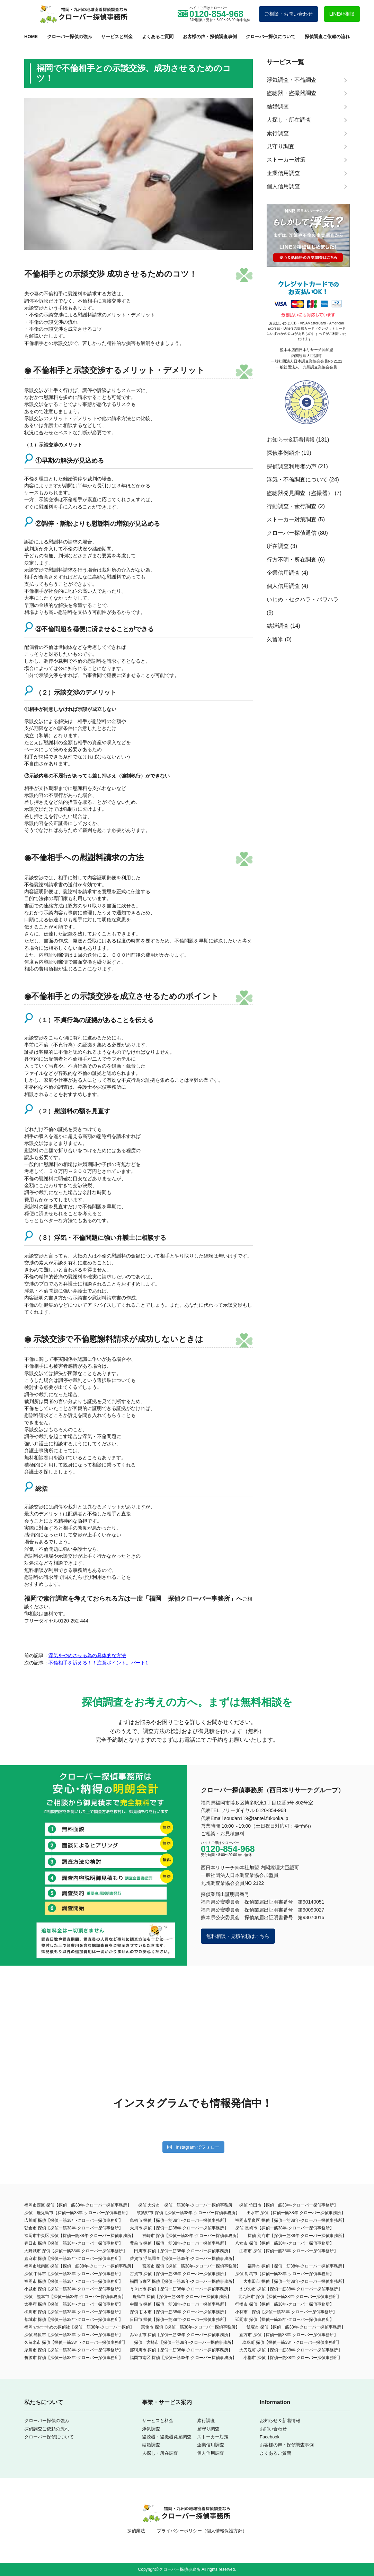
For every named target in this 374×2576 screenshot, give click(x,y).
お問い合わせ (273, 2428)
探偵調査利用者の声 (292, 466)
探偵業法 (136, 2530)
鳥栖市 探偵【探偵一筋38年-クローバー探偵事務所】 (179, 2220)
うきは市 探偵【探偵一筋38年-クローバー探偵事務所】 (181, 2289)
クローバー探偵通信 (292, 533)
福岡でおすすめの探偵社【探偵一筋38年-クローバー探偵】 (79, 2327)
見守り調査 (208, 2428)
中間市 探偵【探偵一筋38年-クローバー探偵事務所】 (179, 2304)
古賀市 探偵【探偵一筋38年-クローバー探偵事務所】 (179, 2273)
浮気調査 (151, 2428)
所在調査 (278, 546)
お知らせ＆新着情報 (280, 2420)
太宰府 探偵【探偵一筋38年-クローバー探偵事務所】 (73, 2304)
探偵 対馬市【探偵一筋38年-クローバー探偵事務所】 (284, 2273)
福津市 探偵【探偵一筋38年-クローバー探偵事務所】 (297, 2266)
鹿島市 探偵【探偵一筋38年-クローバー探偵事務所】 (182, 2296)
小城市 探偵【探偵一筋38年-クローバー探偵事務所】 (73, 2289)
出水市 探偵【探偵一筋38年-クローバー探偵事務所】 (296, 2212)
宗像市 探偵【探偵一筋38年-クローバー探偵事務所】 (190, 2327)
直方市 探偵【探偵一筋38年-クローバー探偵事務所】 (288, 2334)
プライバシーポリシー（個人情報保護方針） (202, 2530)
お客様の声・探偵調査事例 (210, 36)
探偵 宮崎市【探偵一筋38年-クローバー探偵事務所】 (184, 2342)
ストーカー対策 (213, 2436)
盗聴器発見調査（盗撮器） (300, 493)
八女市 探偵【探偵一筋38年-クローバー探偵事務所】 (284, 2243)
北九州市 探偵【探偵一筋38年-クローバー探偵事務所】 (289, 2296)
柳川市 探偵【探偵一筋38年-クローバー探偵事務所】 (73, 2311)
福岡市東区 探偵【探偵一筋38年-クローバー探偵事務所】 (183, 2281)
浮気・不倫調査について (297, 479)
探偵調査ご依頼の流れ (327, 36)
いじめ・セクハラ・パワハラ (303, 599)
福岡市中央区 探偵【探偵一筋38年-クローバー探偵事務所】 (79, 2235)
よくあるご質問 (157, 36)
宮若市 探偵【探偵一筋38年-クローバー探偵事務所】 (191, 2266)
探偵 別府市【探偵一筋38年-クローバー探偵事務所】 (297, 2235)
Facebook (269, 2436)
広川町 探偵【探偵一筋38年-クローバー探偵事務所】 (73, 2220)
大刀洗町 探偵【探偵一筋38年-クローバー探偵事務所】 (290, 2350)
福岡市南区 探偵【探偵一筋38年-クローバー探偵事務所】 (183, 2357)
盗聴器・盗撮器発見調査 (167, 2436)
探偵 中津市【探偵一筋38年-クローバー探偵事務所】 (73, 2273)
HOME (31, 36)
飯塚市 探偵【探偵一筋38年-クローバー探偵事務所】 (296, 2327)
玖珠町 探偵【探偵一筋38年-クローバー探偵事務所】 (291, 2342)
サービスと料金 (117, 36)
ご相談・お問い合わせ (288, 14)
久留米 (275, 639)
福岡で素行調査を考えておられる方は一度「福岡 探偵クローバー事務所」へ (133, 1598)
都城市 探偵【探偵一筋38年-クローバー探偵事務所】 (73, 2319)
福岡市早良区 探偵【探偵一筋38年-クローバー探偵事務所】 (290, 2220)
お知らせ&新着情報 (291, 440)
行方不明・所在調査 (292, 560)
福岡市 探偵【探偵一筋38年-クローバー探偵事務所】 (73, 2281)
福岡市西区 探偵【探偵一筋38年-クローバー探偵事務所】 (77, 2205)
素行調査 (206, 2420)
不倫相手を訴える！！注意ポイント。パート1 (98, 1662)
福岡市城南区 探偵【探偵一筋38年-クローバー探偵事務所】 (79, 2266)
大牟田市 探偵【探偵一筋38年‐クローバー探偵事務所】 (294, 2281)
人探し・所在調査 (160, 2453)
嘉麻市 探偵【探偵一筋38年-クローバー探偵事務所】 (73, 2258)
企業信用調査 (283, 573)
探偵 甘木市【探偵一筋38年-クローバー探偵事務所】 (179, 2311)
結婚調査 (278, 626)
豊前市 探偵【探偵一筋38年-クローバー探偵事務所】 (179, 2243)
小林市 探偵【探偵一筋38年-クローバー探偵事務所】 (286, 2311)
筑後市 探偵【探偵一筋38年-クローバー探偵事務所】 (73, 2357)
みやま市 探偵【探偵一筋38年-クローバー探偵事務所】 (181, 2334)
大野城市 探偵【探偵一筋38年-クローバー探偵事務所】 (75, 2250)
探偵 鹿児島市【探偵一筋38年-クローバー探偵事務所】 (77, 2212)
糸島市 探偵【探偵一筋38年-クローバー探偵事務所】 (73, 2350)
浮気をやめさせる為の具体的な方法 (87, 1655)
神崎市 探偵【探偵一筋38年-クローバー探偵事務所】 (191, 2235)
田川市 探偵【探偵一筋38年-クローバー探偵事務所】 (183, 2250)
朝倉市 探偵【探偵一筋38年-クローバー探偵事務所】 (73, 2228)
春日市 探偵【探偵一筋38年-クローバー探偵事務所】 (73, 2243)
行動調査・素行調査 (292, 506)
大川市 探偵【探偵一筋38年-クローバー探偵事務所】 (179, 2228)
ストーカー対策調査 (292, 519)
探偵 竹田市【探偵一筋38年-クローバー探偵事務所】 (288, 2205)
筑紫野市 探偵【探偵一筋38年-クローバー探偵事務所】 (188, 2212)
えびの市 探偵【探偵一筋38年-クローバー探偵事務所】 (290, 2289)
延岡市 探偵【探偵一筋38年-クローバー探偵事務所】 (284, 2319)
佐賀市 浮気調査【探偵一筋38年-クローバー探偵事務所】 (183, 2258)
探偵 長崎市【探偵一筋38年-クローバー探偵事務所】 (284, 2228)
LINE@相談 (342, 14)
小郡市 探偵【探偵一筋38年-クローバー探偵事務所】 (292, 2357)
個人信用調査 (283, 586)
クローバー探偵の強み (69, 36)
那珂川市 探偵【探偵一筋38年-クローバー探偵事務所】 (181, 2350)
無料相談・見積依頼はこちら (237, 1936)
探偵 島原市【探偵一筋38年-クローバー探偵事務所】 (73, 2334)
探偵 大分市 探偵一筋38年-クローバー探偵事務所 (185, 2205)
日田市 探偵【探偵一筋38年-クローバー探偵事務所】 (179, 2319)
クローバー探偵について (270, 36)
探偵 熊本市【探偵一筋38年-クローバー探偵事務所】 (75, 2296)
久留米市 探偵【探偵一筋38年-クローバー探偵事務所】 (75, 2342)
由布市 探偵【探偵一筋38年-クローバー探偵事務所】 (288, 2250)
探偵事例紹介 (283, 453)
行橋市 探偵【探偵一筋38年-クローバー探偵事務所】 (284, 2304)
